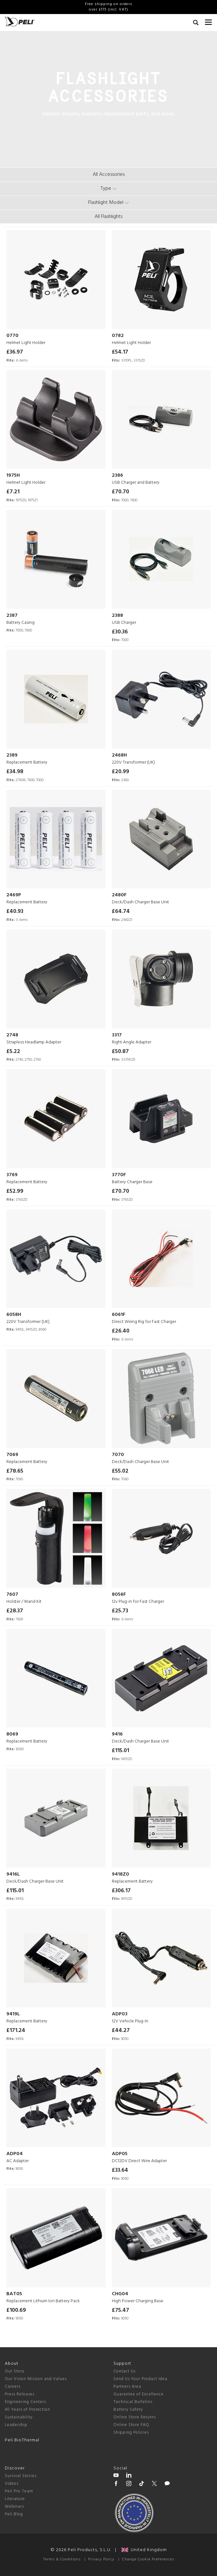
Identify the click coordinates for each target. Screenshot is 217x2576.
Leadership (16, 2425)
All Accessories (109, 174)
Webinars (14, 2506)
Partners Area (127, 2386)
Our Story (14, 2371)
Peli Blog (14, 2514)
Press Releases (20, 2394)
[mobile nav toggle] (208, 21)
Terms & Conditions (62, 2559)
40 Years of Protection (27, 2409)
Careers (12, 2386)
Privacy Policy (101, 2559)
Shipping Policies (131, 2432)
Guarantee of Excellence (138, 2394)
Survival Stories (20, 2476)
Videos (12, 2483)
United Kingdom (144, 2550)
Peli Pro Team (19, 2491)
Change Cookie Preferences (148, 2559)
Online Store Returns (134, 2417)
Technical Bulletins (132, 2402)
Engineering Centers (25, 2402)
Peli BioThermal (22, 2440)
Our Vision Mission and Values (36, 2379)
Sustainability (19, 2417)
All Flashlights (108, 217)
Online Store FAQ (131, 2425)
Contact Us (124, 2371)
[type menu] (108, 188)
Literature (15, 2499)
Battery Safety (128, 2409)
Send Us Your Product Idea (140, 2379)
